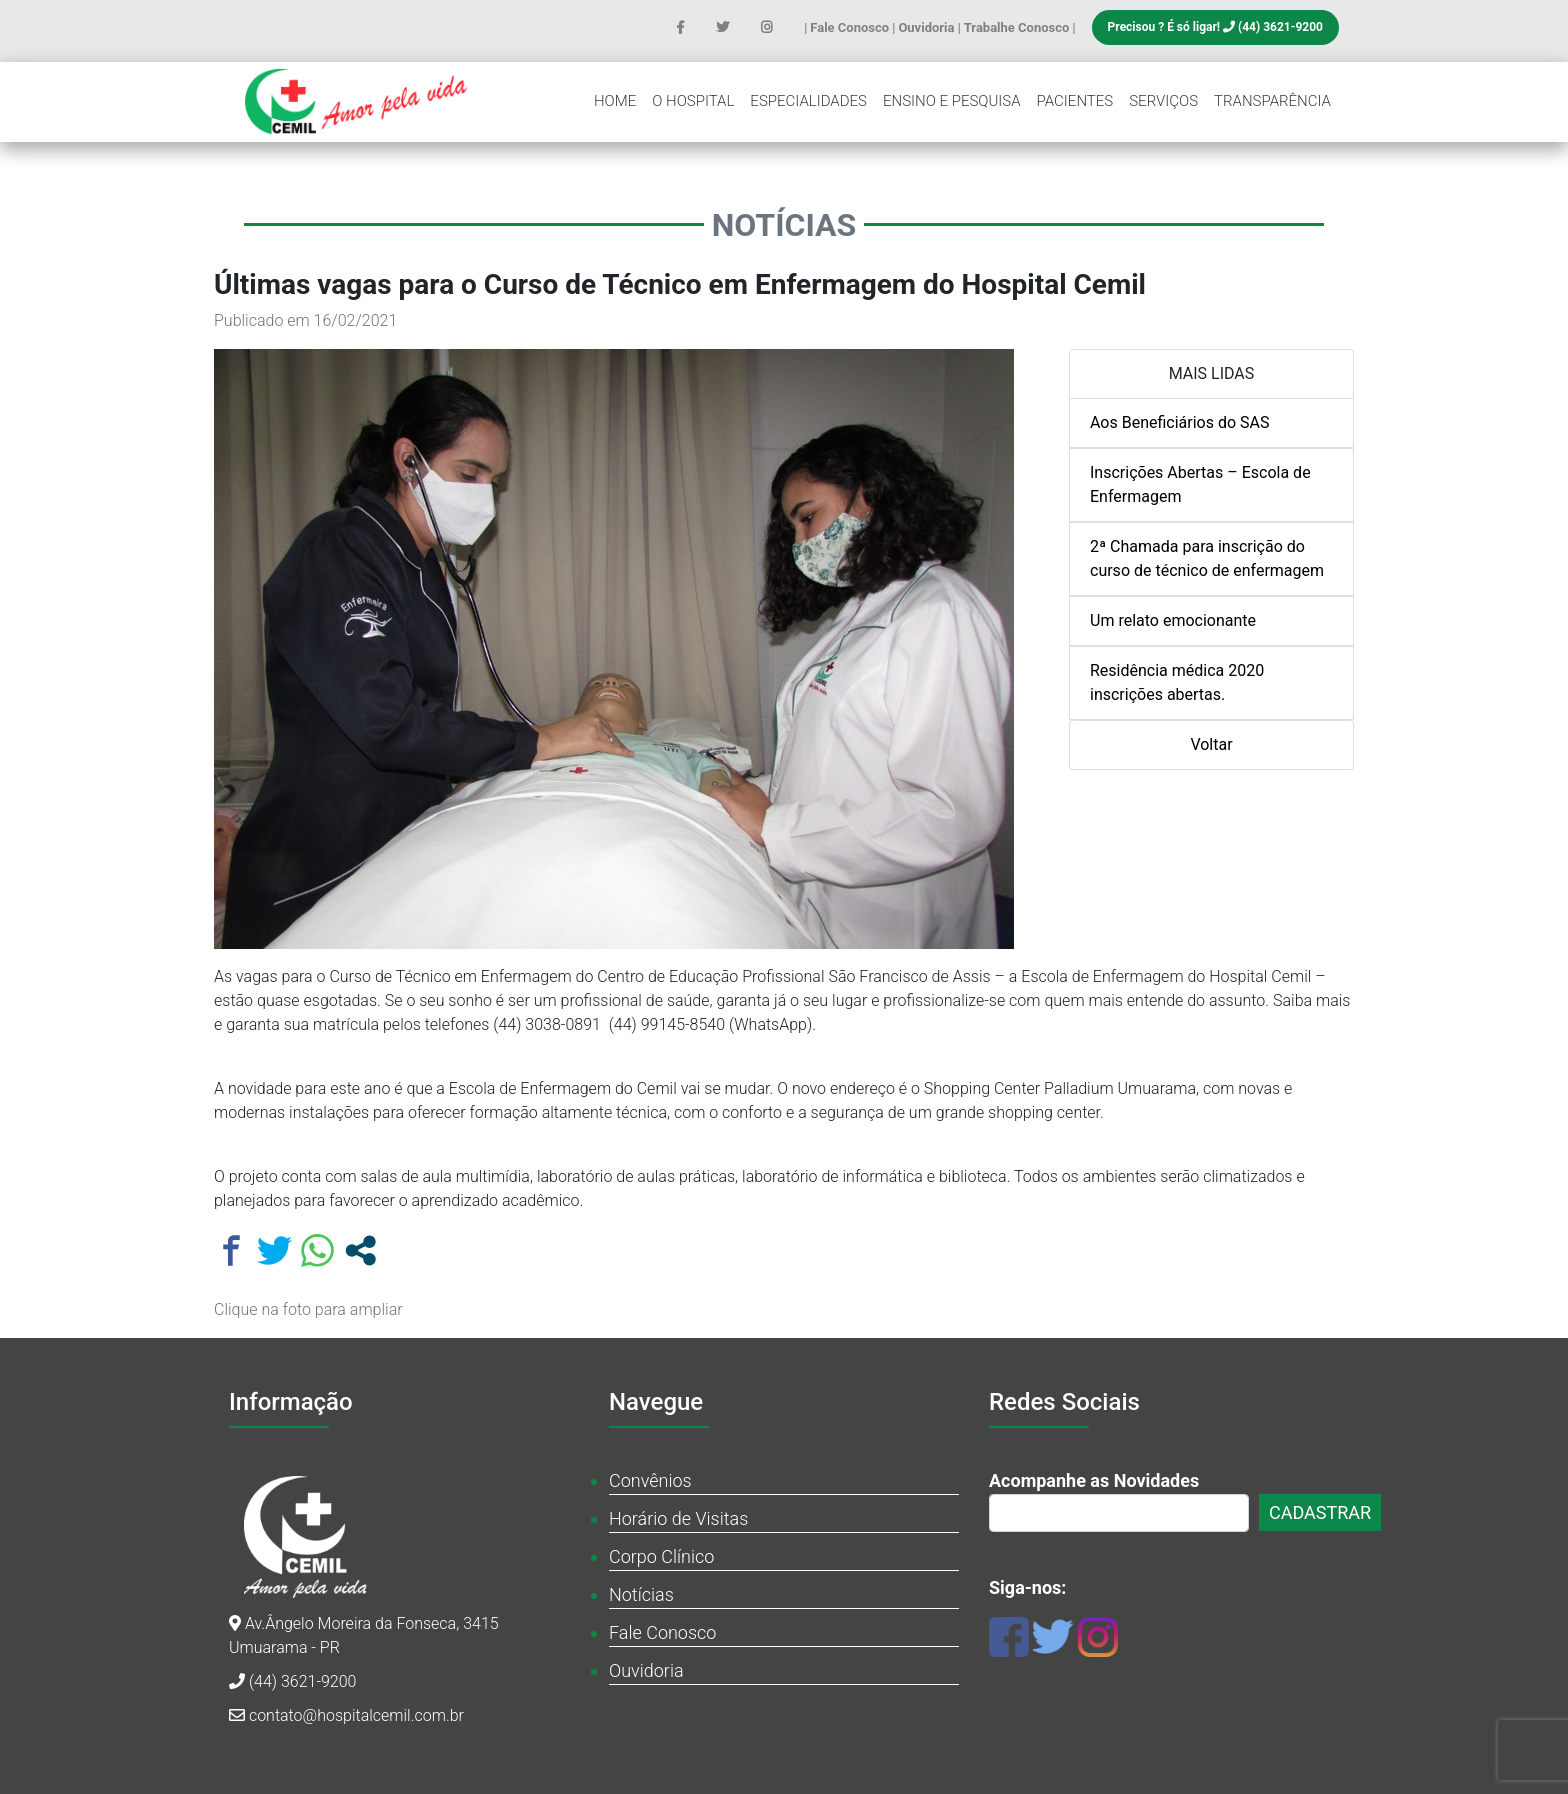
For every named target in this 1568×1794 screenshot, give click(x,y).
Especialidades (808, 101)
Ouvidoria (927, 27)
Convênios (650, 1480)
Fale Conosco (851, 27)
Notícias (641, 1594)
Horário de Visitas (678, 1518)
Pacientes (1075, 101)
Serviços (1163, 101)
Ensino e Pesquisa (952, 101)
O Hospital (693, 101)
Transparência (1272, 101)
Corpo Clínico (661, 1556)
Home (615, 101)
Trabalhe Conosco (1018, 27)
